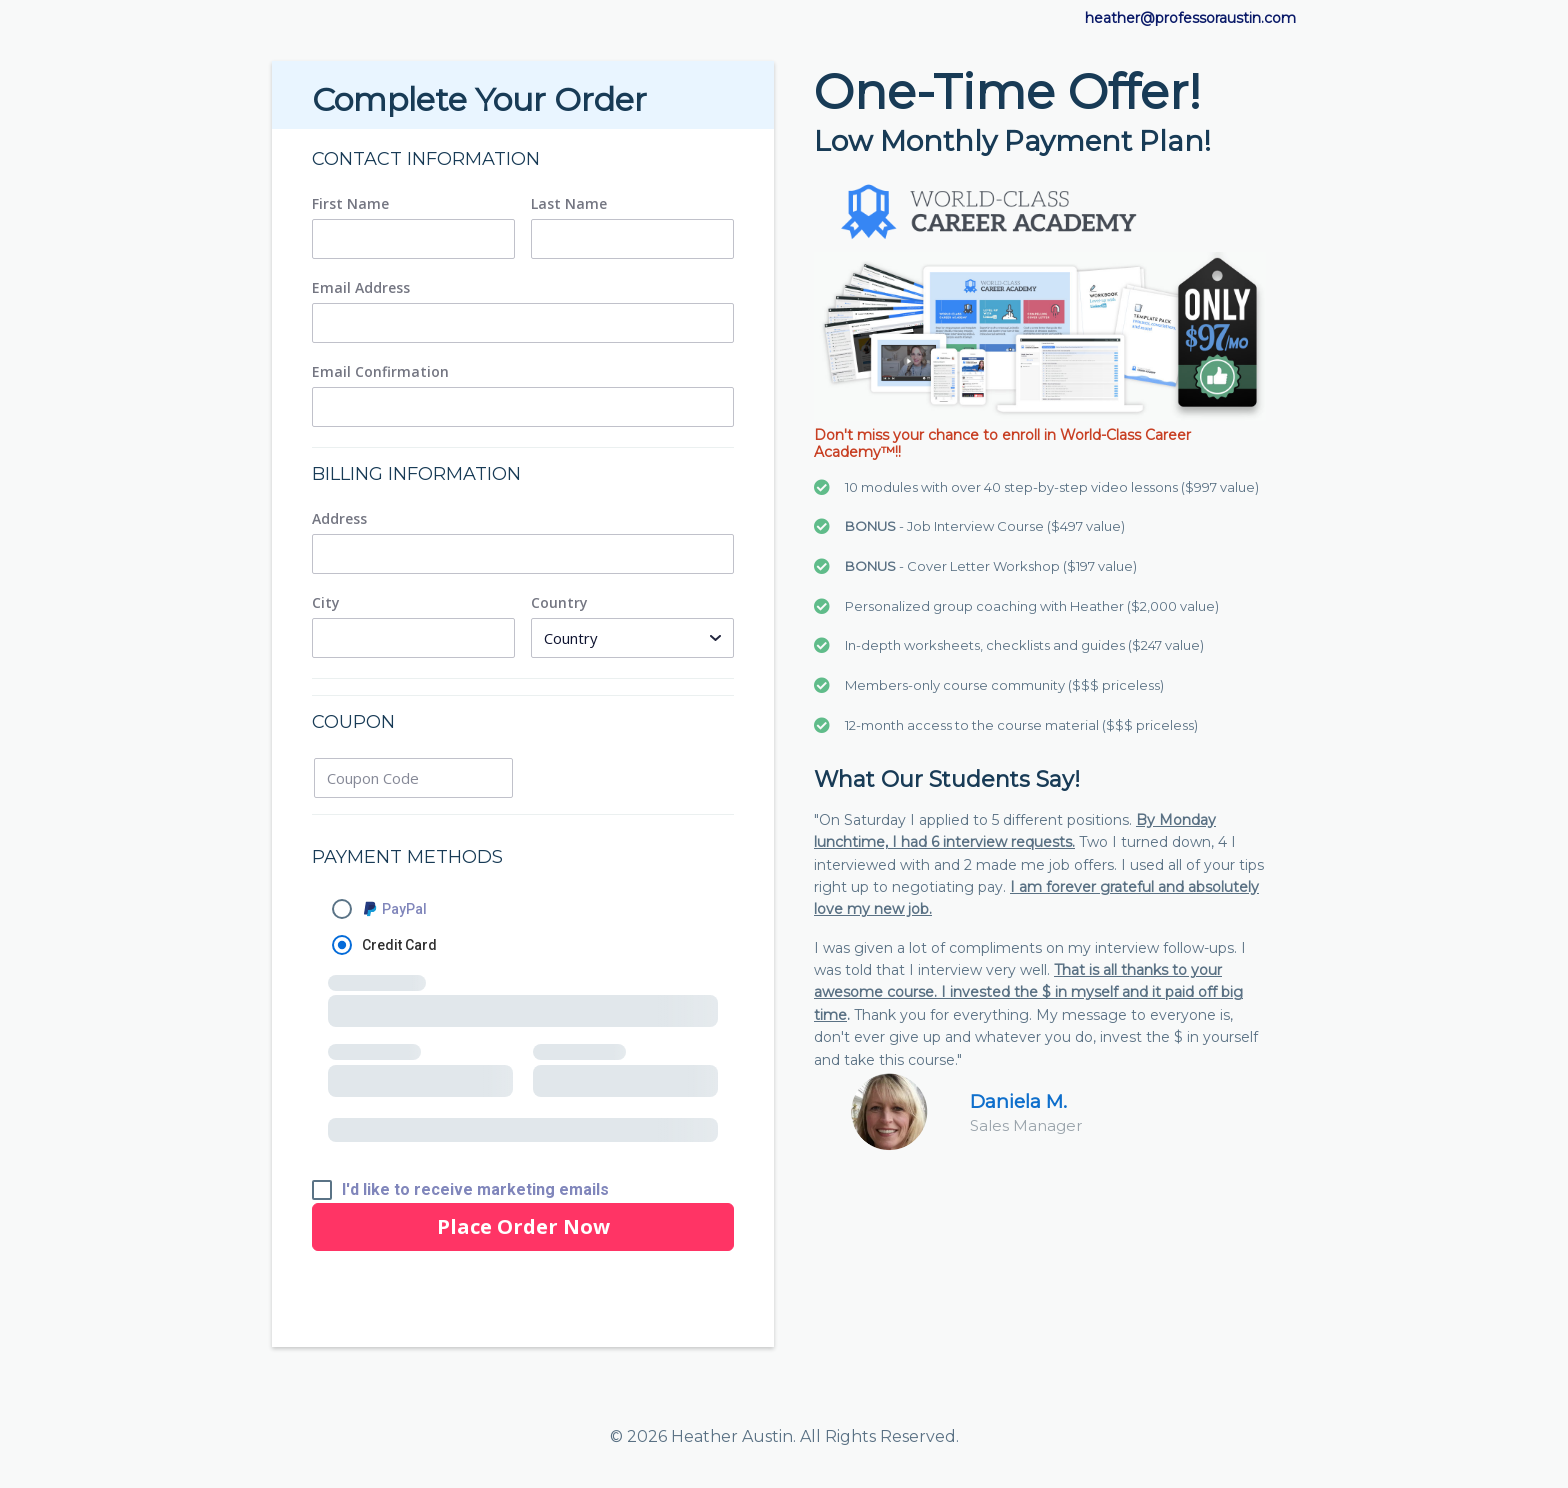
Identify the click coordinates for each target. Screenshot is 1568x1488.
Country (559, 603)
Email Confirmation (380, 372)
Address (339, 519)
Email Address (361, 288)
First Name (350, 204)
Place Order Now (523, 1226)
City (326, 603)
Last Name (569, 204)
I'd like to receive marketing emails (475, 1190)
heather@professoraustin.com (1190, 18)
